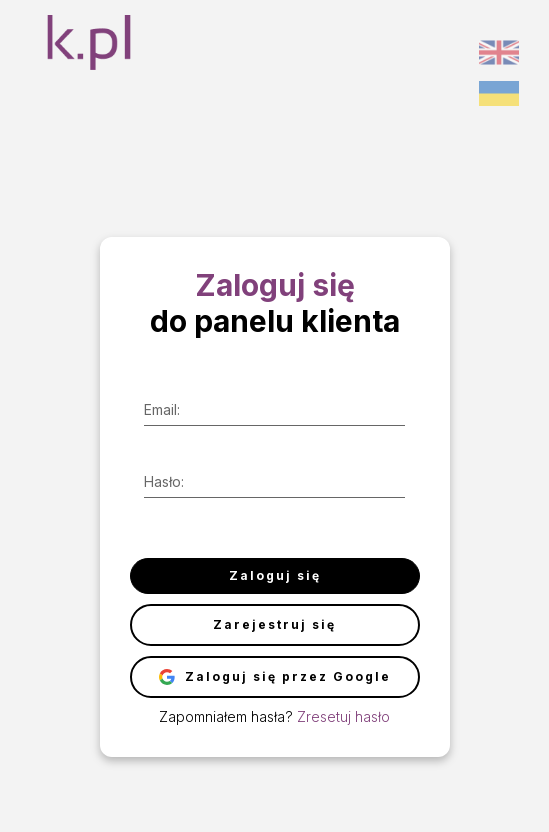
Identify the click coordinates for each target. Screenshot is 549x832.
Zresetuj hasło (343, 716)
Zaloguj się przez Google (275, 677)
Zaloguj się (275, 575)
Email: (162, 409)
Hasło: (164, 481)
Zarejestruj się (274, 624)
